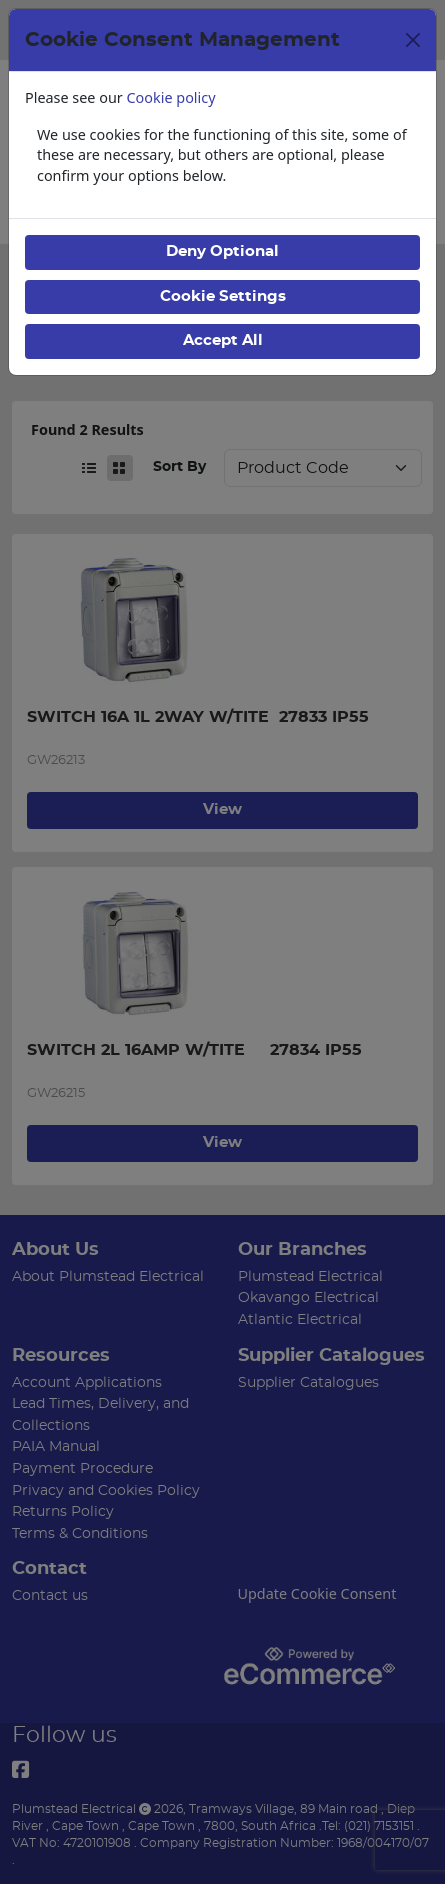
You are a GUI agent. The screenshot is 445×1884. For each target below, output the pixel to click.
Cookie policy (171, 97)
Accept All (223, 340)
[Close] (413, 40)
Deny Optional (222, 251)
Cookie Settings (223, 296)
